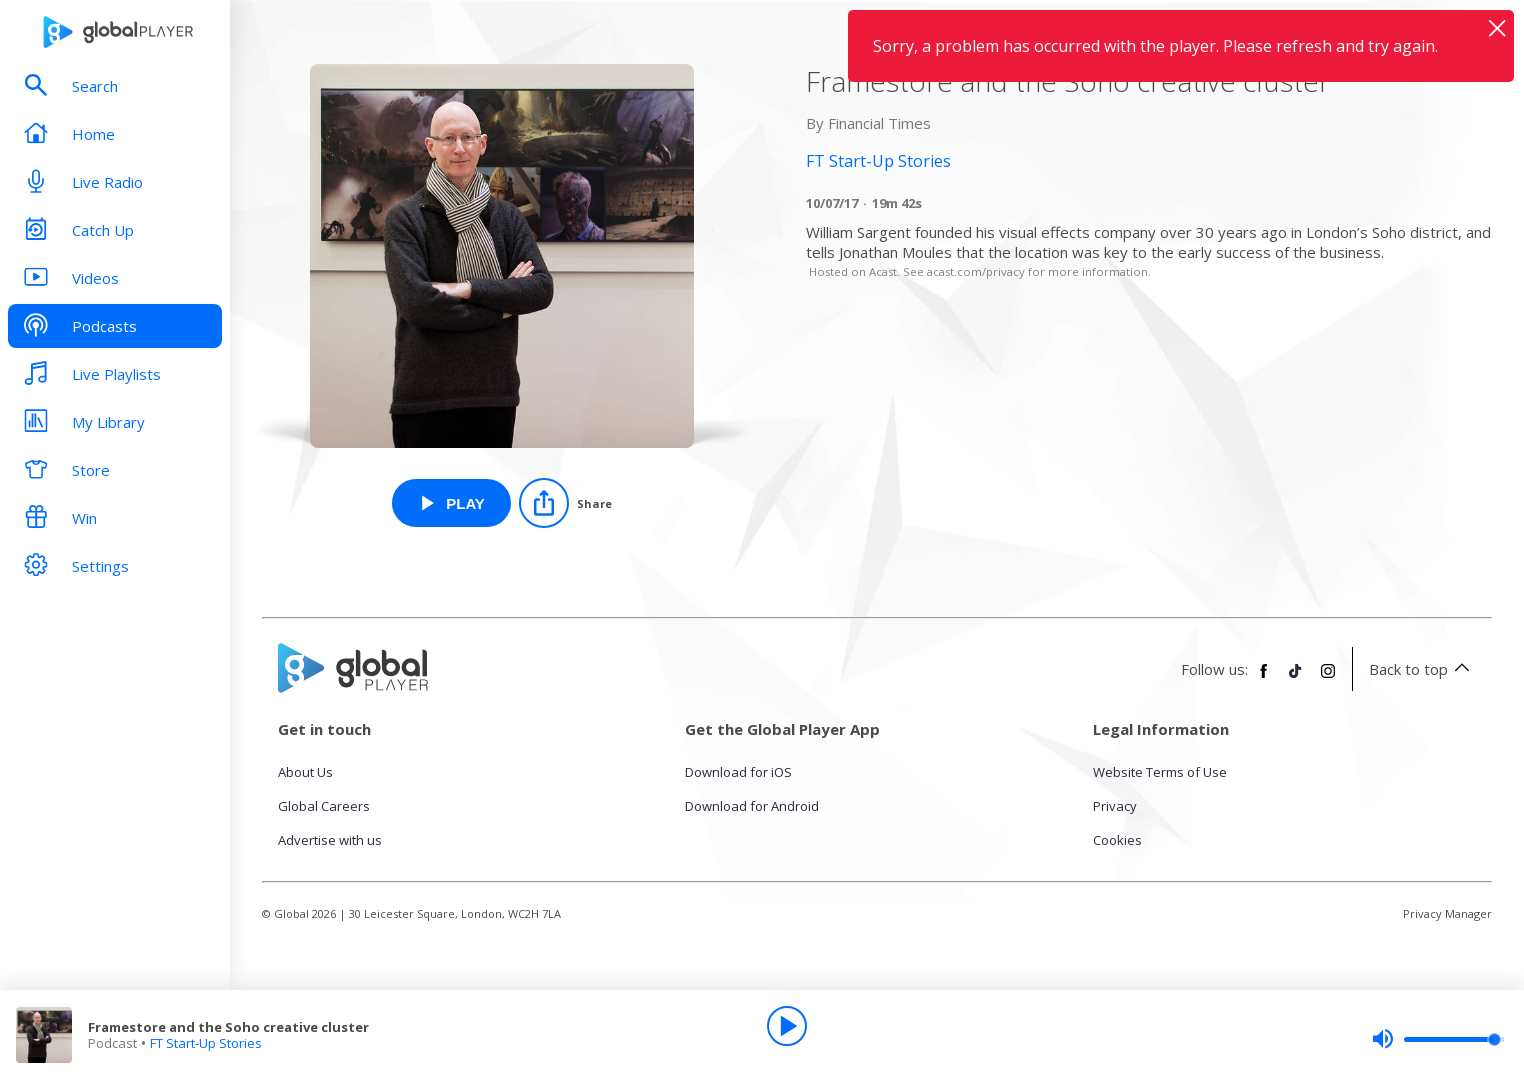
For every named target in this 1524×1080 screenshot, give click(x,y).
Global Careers (324, 806)
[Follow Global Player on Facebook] (1264, 679)
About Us (305, 772)
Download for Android (752, 806)
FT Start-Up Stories (206, 1043)
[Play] (787, 1026)
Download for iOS (738, 772)
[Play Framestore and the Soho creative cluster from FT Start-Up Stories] (451, 503)
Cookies (1117, 840)
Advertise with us (330, 840)
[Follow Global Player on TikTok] (1296, 679)
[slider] (1438, 1039)
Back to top (1422, 669)
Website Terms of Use (1160, 772)
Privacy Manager (1447, 913)
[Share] (565, 503)
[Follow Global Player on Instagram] (1328, 679)
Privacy (1115, 806)
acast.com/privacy (976, 271)
